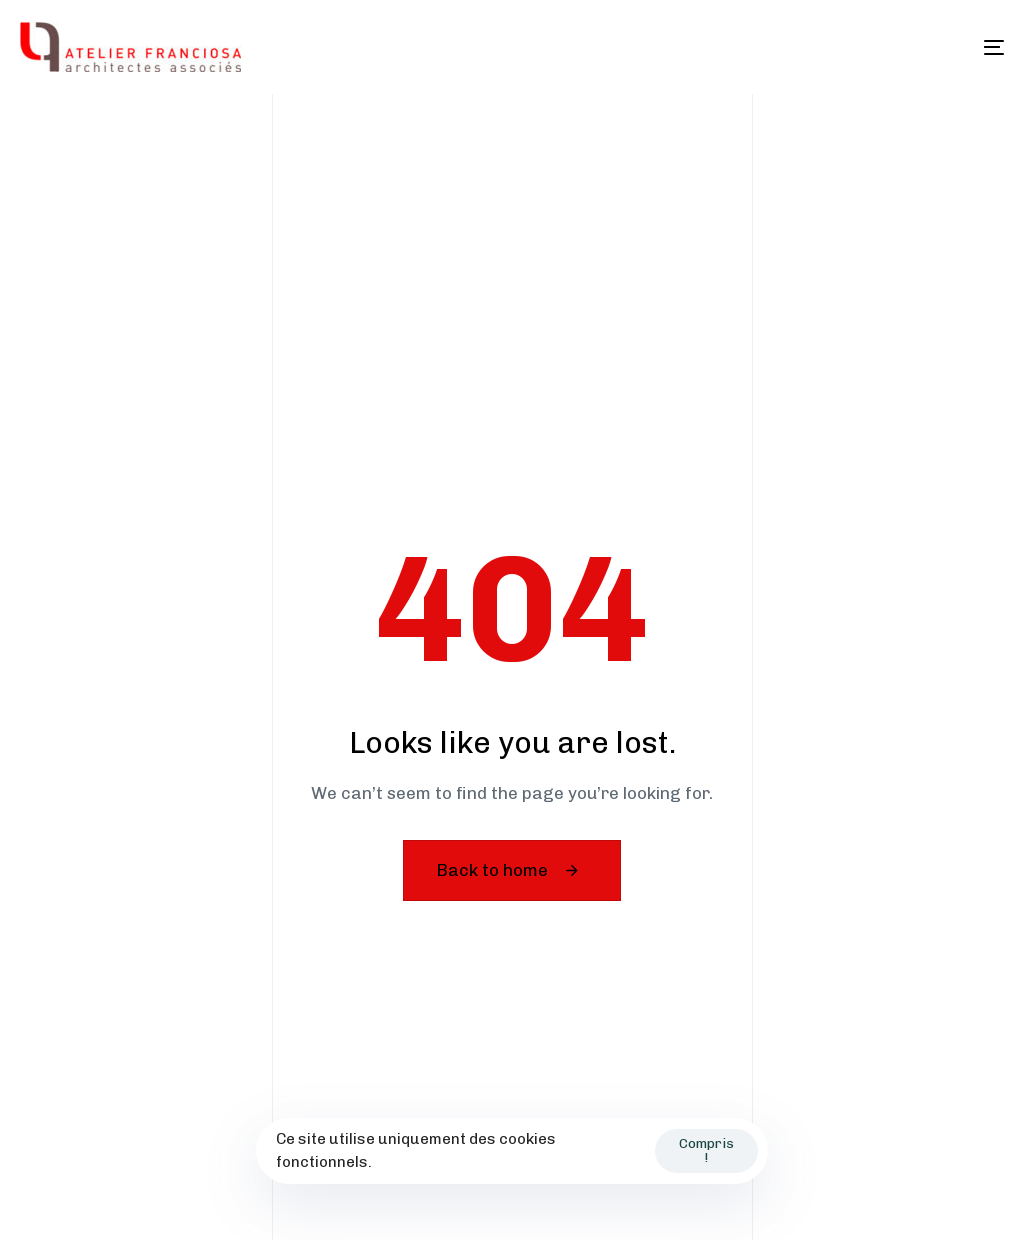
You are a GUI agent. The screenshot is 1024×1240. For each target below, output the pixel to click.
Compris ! (706, 1150)
